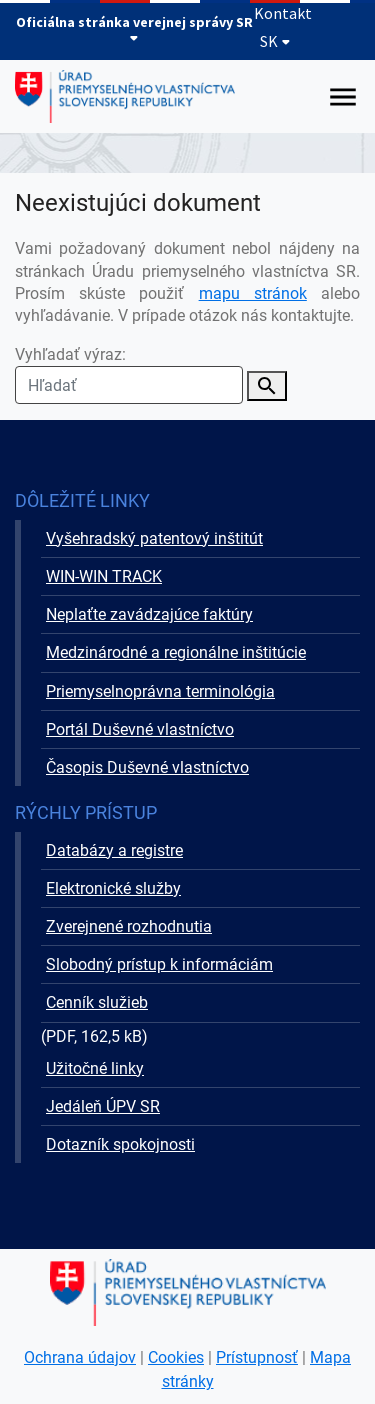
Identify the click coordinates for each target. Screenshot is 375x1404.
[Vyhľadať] (267, 386)
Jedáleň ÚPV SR (103, 1106)
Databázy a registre (114, 850)
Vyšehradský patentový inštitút (154, 538)
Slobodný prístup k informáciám (159, 964)
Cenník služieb (97, 1002)
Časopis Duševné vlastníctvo (147, 767)
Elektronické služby (113, 888)
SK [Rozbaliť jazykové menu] (275, 41)
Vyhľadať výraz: (129, 374)
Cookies (176, 1357)
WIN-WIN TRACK (104, 576)
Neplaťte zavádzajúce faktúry (149, 614)
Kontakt (283, 13)
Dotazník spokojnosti (120, 1144)
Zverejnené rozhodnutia (129, 926)
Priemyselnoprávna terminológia (160, 691)
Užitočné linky (95, 1068)
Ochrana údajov (80, 1357)
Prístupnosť (257, 1357)
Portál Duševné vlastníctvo (140, 729)
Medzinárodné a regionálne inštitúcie (176, 652)
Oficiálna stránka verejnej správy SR (134, 28)
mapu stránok (253, 293)
